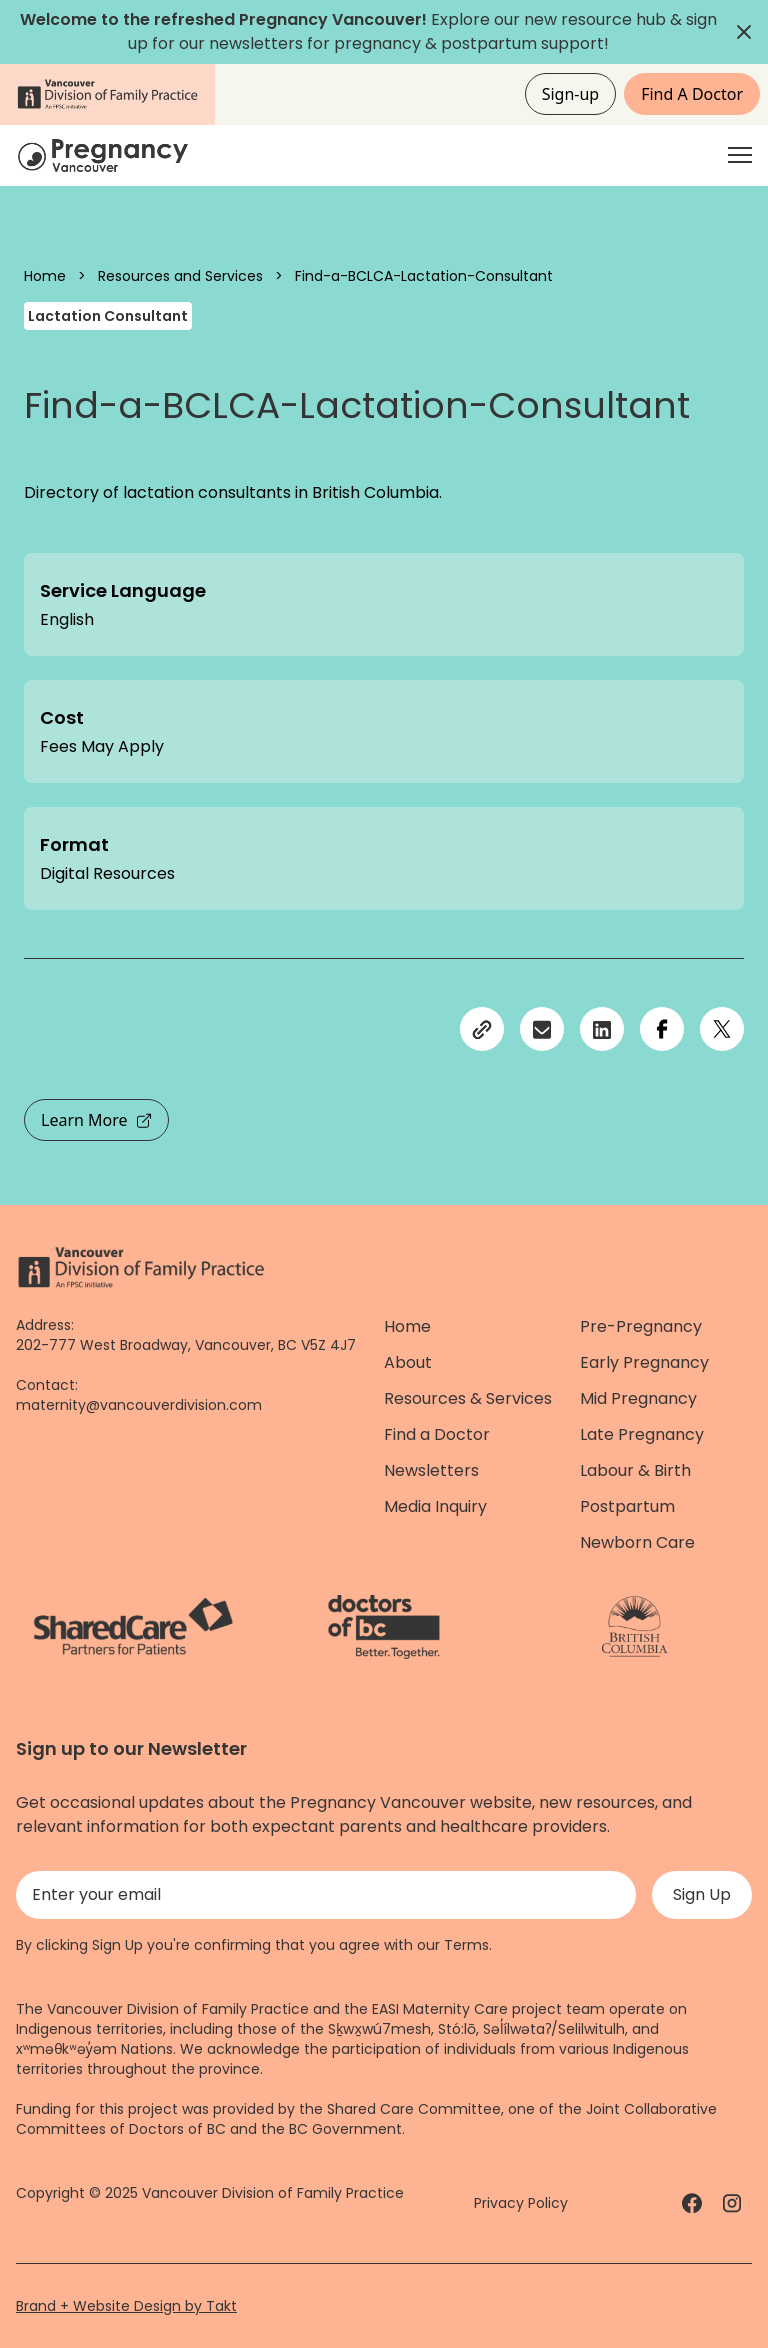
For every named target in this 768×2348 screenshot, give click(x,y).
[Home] (106, 155)
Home (45, 276)
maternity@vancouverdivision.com (139, 1405)
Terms (466, 1945)
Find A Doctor (692, 94)
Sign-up (571, 94)
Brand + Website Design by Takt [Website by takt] (126, 2306)
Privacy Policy (521, 2203)
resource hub (613, 19)
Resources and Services (180, 276)
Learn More (96, 1120)
